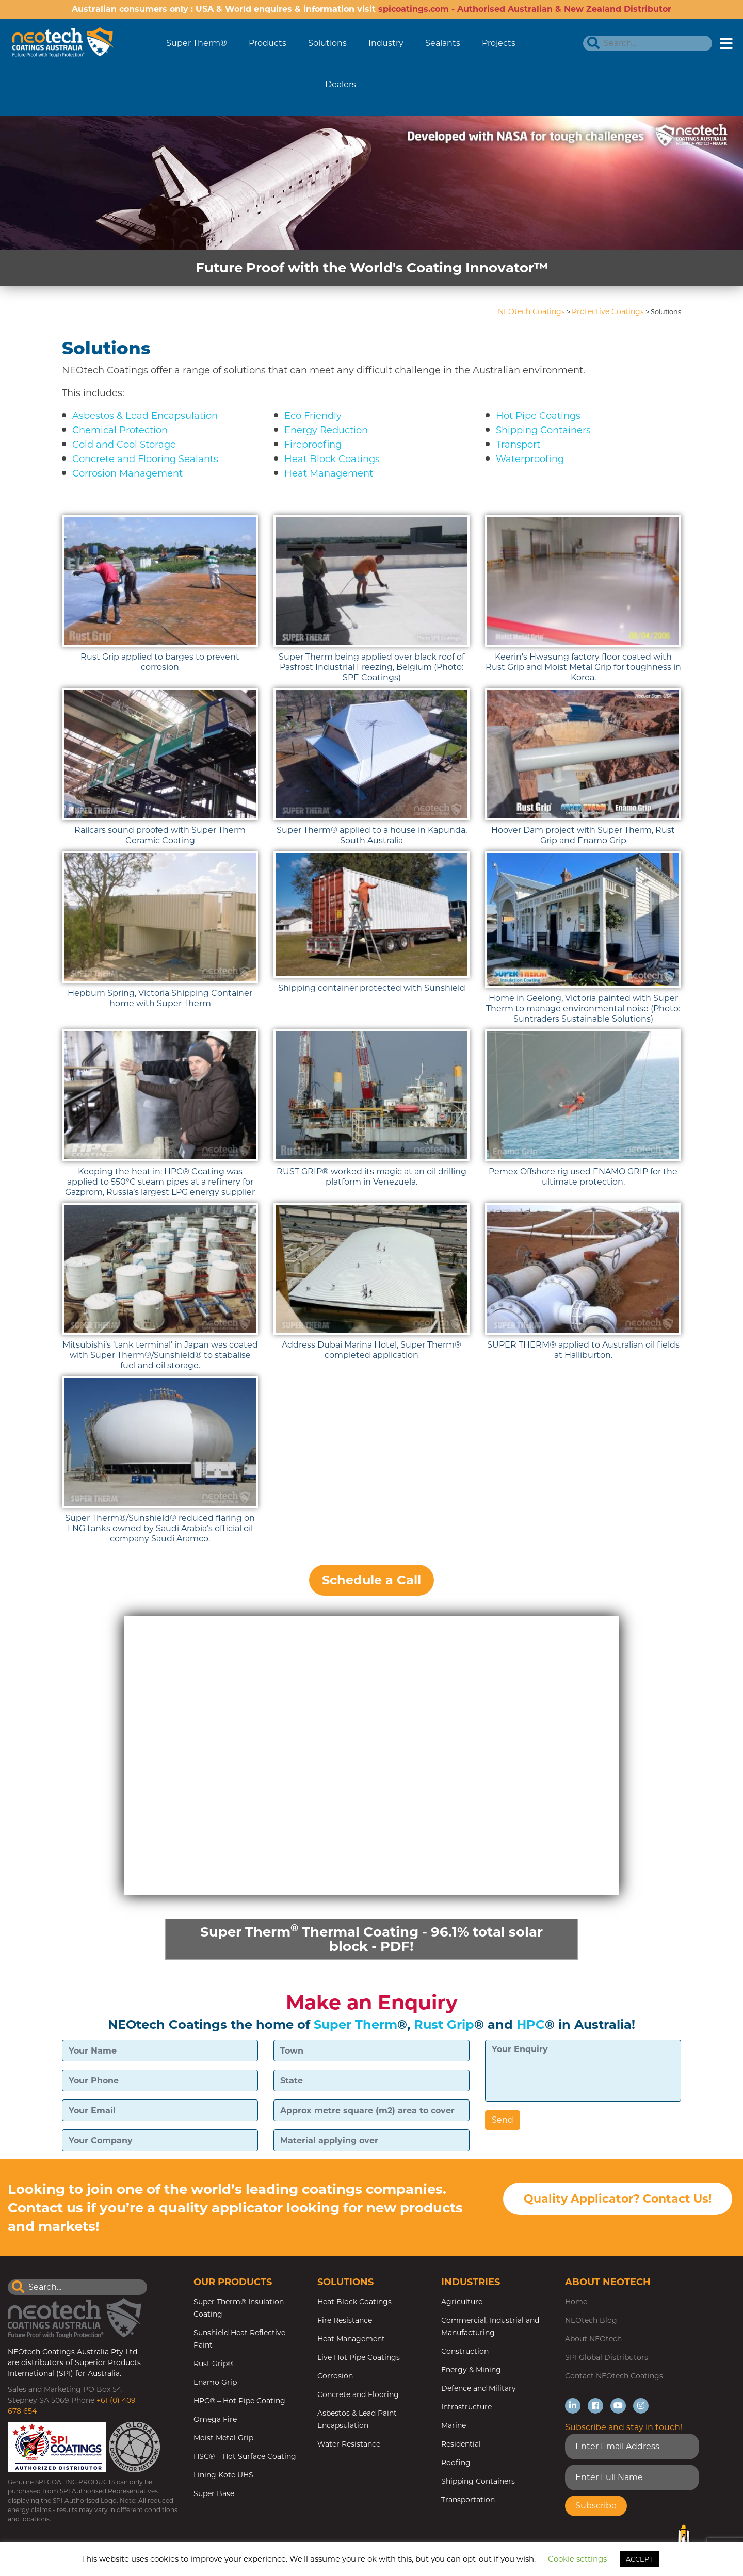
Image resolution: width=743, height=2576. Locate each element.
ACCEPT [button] (639, 2559)
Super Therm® (196, 43)
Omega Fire (215, 2419)
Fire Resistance (344, 2320)
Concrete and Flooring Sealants (145, 459)
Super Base (213, 2493)
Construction (465, 2351)
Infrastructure (466, 2406)
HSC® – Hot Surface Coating (244, 2456)
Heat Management (328, 473)
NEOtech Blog (591, 2320)
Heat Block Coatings (332, 459)
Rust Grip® (213, 2363)
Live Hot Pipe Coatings (358, 2357)
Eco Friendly (313, 415)
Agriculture (461, 2301)
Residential (461, 2444)
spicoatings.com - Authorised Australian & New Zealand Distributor (524, 9)
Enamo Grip (215, 2382)
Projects (498, 43)
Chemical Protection (120, 430)
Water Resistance (348, 2444)
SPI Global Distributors (606, 2357)
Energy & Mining (471, 2369)
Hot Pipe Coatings (538, 415)
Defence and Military (478, 2388)
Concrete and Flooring (358, 2394)
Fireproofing (313, 444)
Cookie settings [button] (577, 2559)
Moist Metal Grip (223, 2437)
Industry (385, 43)
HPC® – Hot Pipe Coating (239, 2400)
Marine (453, 2425)
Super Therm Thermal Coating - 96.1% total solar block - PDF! (371, 1938)
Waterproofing (530, 459)
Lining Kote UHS (223, 2475)
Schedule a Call (371, 1579)
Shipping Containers (543, 430)
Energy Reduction (326, 430)
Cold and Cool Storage (124, 444)
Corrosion (335, 2376)
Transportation (468, 2499)
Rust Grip (444, 2024)
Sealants (442, 43)
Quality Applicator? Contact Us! (618, 2199)
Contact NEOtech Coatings (614, 2376)
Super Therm (355, 2024)
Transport (518, 444)
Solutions (327, 43)
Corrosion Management (127, 473)
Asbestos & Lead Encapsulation (145, 415)
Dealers (340, 84)
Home (576, 2301)
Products (267, 43)
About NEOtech (593, 2338)
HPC (530, 2024)
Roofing (456, 2462)
